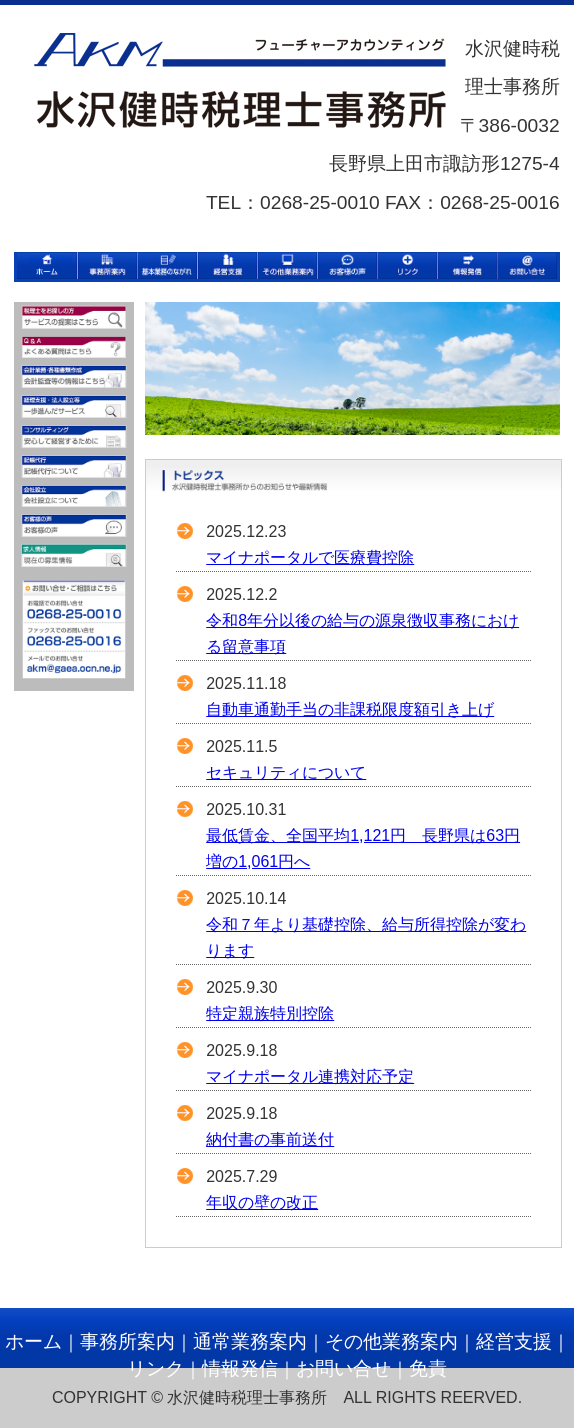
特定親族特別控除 (270, 1013)
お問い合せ (343, 1368)
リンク (155, 1368)
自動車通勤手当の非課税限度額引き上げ (350, 709)
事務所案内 (127, 1341)
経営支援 (514, 1341)
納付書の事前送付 (270, 1139)
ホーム (33, 1341)
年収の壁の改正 (262, 1202)
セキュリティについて (286, 772)
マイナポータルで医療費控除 (310, 557)
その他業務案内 (391, 1341)
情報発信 (240, 1368)
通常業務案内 (250, 1341)
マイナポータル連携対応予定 (310, 1076)
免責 (428, 1368)
